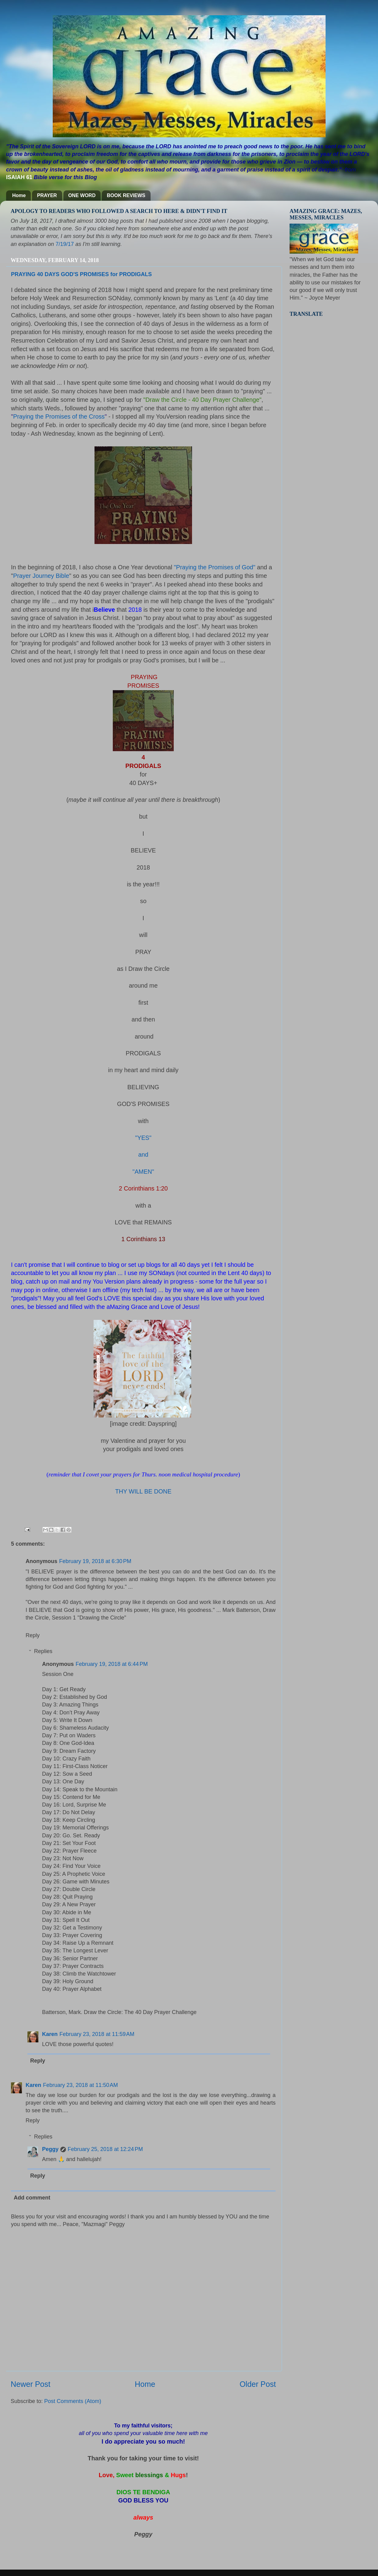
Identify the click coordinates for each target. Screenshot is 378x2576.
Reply (33, 1635)
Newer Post (30, 2384)
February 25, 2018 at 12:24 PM (105, 2149)
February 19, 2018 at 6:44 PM (112, 1664)
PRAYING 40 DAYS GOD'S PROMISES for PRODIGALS (81, 274)
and (143, 1154)
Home (19, 195)
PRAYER (47, 195)
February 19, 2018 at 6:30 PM (95, 1561)
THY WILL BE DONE (143, 1491)
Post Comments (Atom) (72, 2401)
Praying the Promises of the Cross (59, 416)
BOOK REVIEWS (126, 195)
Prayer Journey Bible (41, 575)
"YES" (143, 1137)
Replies (43, 1651)
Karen (50, 2034)
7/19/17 (64, 244)
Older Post (258, 2384)
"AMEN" (143, 1171)
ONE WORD (82, 195)
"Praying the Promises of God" (214, 567)
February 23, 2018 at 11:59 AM (96, 2034)
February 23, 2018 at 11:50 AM (80, 2085)
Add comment (32, 2198)
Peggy (50, 2149)
